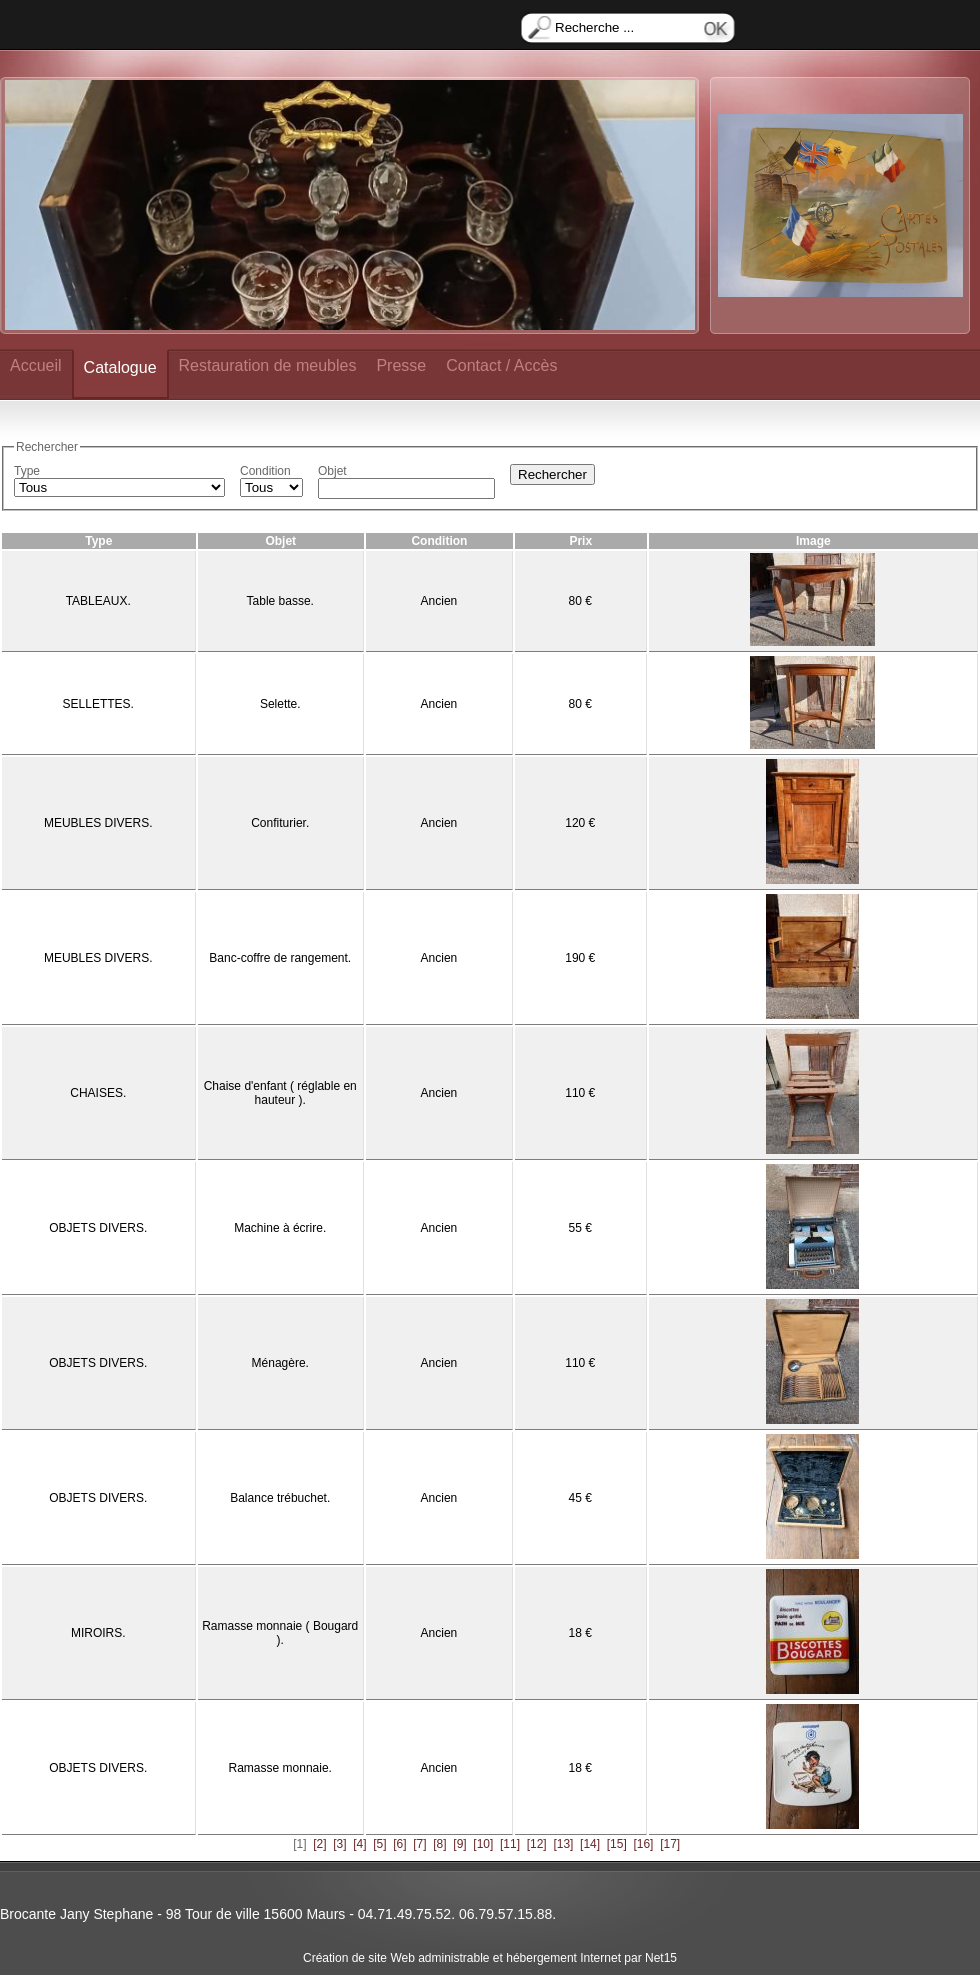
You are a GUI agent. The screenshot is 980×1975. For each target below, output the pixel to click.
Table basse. (280, 601)
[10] (483, 1844)
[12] (537, 1844)
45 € (580, 1498)
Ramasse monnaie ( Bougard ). (280, 1633)
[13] (563, 1844)
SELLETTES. (98, 704)
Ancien (439, 601)
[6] (399, 1844)
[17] (670, 1844)
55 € (580, 1228)
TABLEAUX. (98, 601)
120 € (580, 823)
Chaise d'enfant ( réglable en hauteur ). (280, 1093)
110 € (580, 1093)
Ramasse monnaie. (280, 1768)
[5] (379, 1844)
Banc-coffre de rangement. (280, 958)
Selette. (280, 704)
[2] (319, 1844)
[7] (419, 1844)
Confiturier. (280, 823)
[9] (459, 1844)
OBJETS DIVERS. (98, 1228)
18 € (580, 1633)
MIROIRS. (98, 1633)
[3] (339, 1844)
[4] (359, 1844)
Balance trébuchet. (280, 1498)
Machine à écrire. (280, 1228)
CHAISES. (98, 1093)
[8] (439, 1844)
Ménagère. (280, 1363)
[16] (643, 1844)
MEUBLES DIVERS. (98, 823)
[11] (510, 1844)
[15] (617, 1844)
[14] (590, 1844)
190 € (580, 958)
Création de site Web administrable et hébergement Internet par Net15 (490, 1958)
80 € (580, 601)
